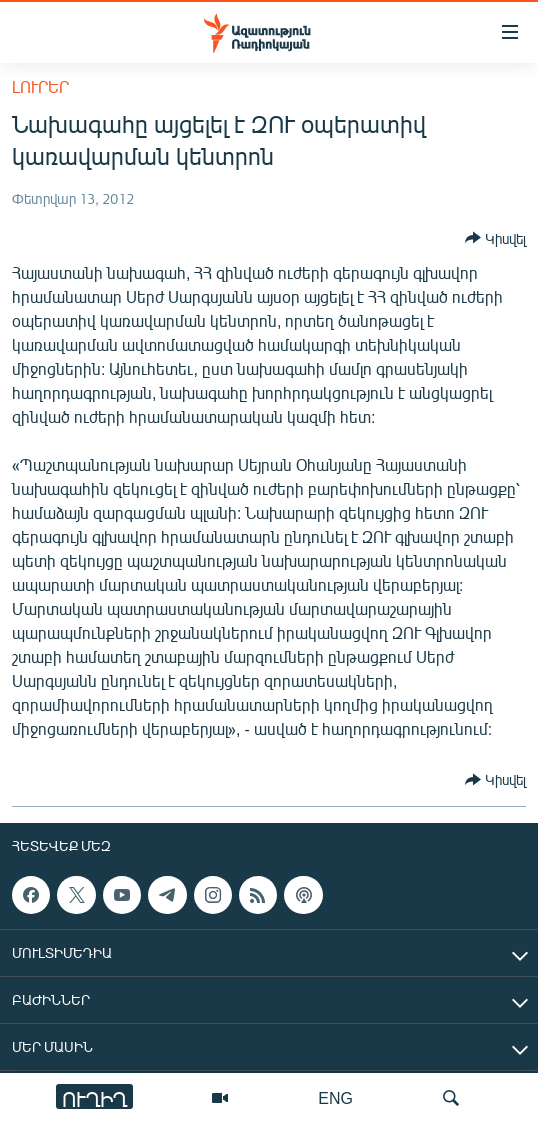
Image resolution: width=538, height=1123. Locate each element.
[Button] (495, 238)
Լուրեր (40, 86)
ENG (335, 1097)
